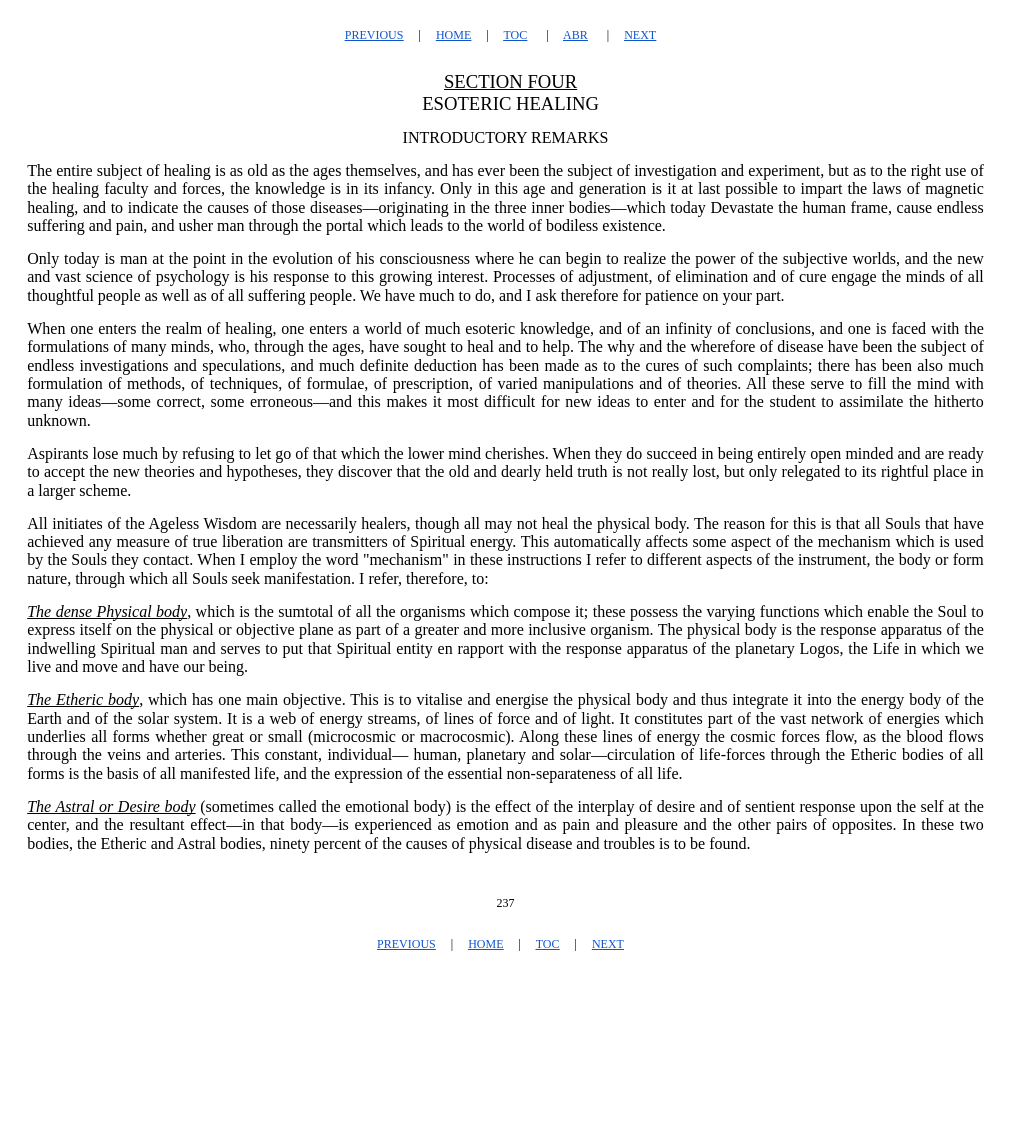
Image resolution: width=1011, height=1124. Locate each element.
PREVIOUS (374, 35)
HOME (453, 35)
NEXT (640, 35)
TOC (515, 35)
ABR (575, 35)
